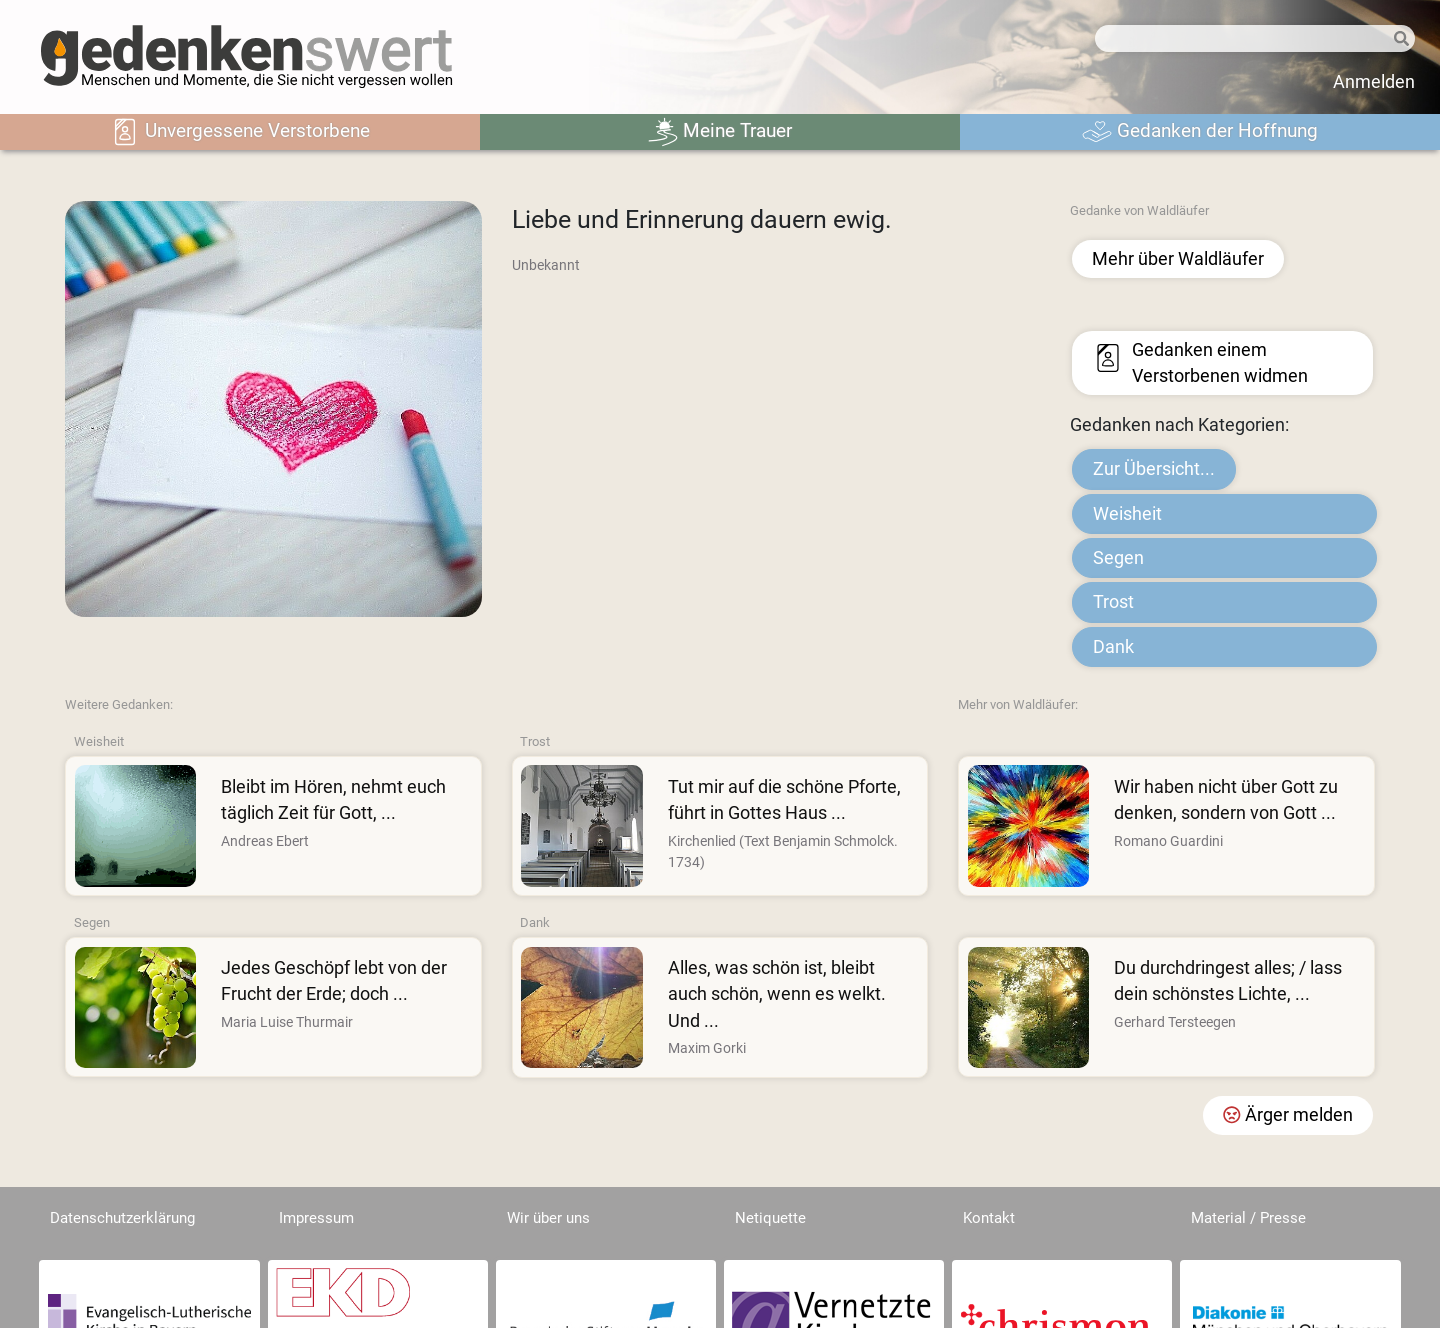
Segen (1118, 558)
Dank (1113, 647)
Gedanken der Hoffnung (1200, 132)
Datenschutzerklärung (122, 1218)
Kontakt (989, 1218)
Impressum (316, 1218)
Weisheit (1127, 514)
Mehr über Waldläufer (1178, 259)
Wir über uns (548, 1218)
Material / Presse (1248, 1218)
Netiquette (770, 1218)
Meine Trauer (720, 132)
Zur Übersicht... (1154, 469)
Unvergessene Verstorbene (240, 132)
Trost (1113, 602)
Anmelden (1374, 82)
